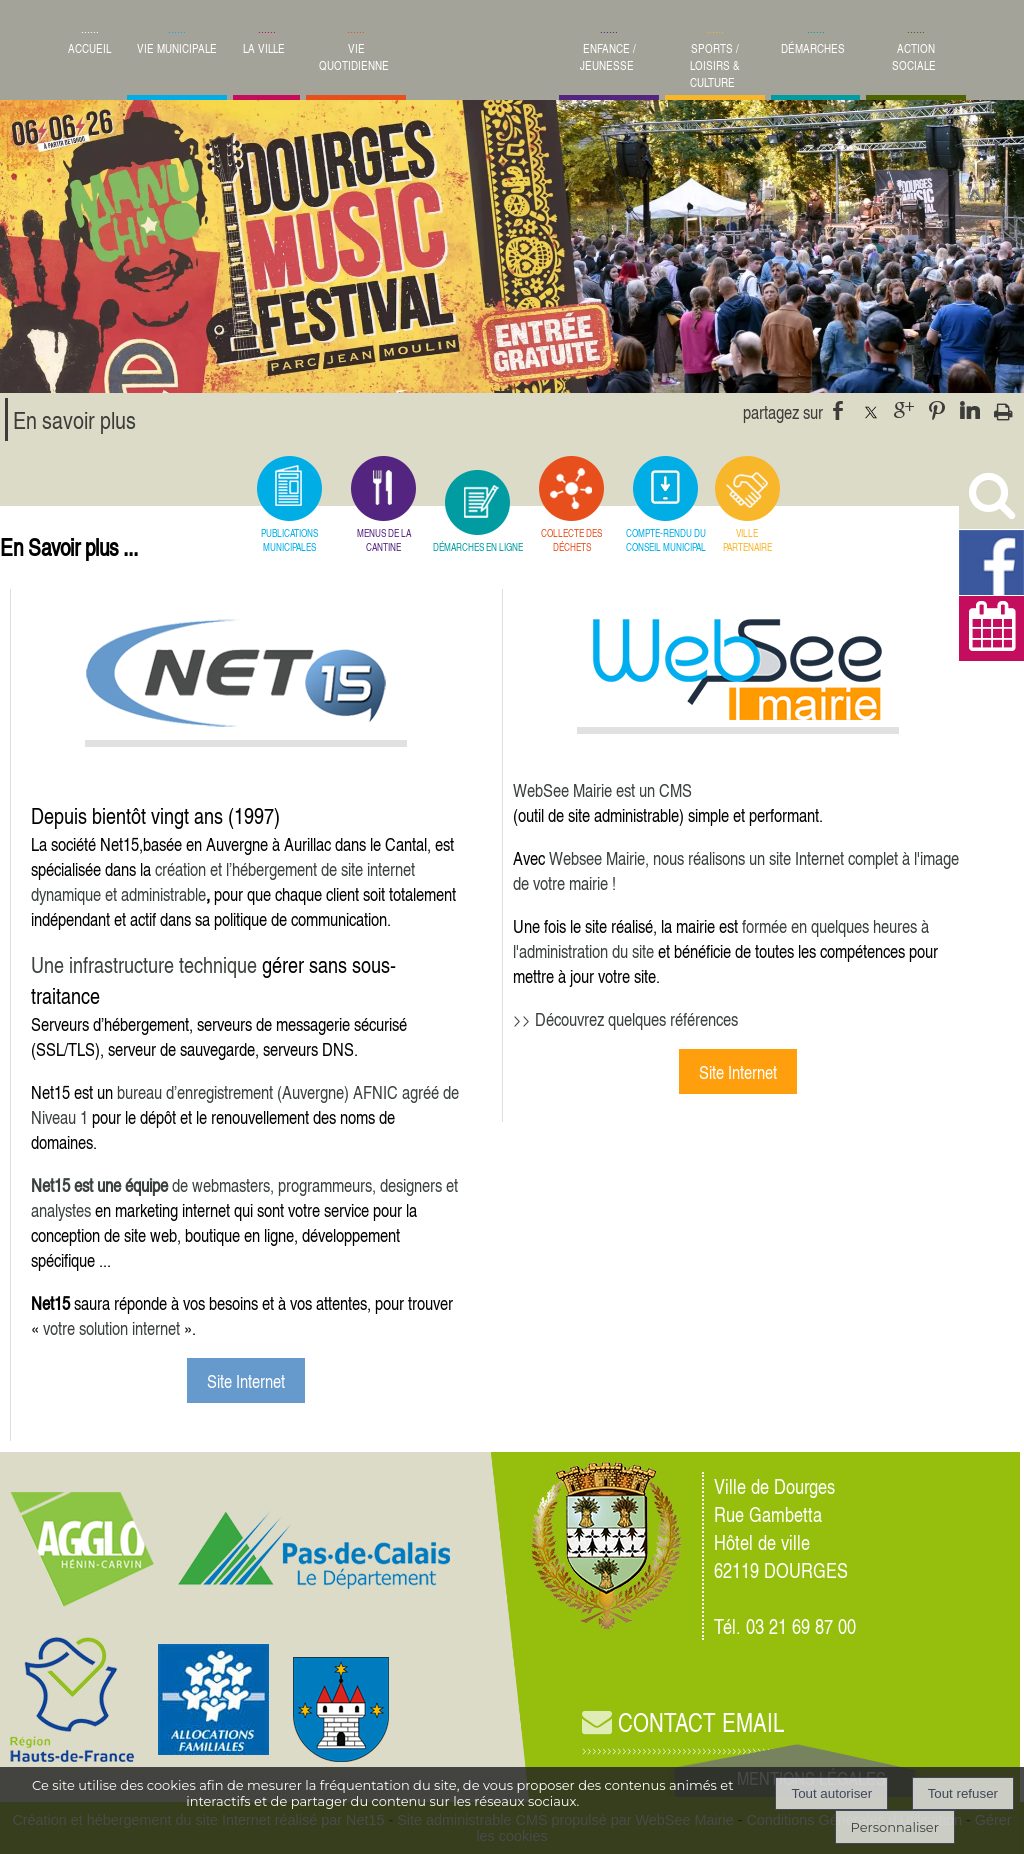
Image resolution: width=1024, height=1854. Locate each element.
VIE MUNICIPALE (177, 48)
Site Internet (246, 1380)
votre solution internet (111, 1327)
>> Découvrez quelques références (625, 1018)
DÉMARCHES (813, 48)
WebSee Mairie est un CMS (602, 789)
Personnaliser (895, 1827)
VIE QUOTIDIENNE (354, 57)
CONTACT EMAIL (683, 1722)
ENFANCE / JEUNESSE (608, 57)
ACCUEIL (89, 48)
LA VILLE (264, 48)
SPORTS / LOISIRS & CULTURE (715, 65)
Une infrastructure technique (144, 964)
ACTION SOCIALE (914, 57)
